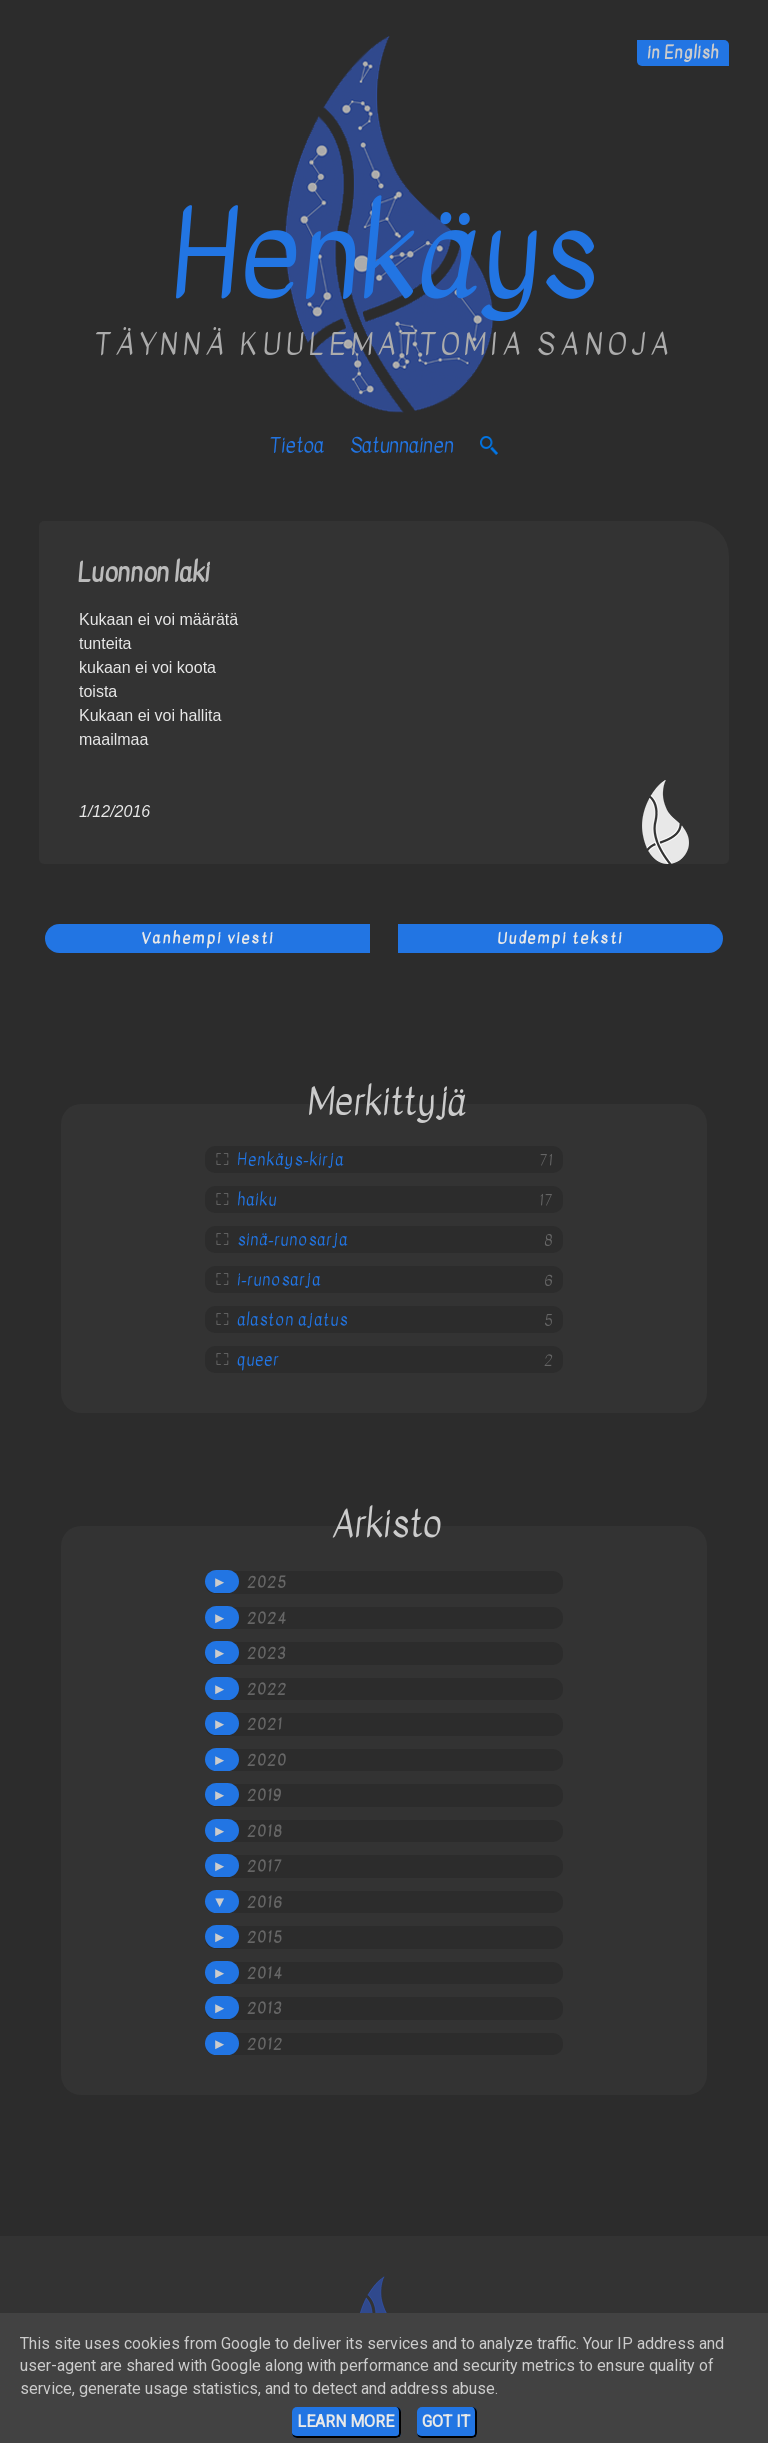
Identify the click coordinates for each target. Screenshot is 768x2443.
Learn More (345, 2421)
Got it (446, 2421)
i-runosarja (279, 1280)
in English (683, 53)
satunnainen (402, 445)
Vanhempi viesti (207, 938)
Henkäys (384, 256)
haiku (257, 1200)
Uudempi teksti (560, 938)
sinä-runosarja (292, 1240)
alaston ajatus (292, 1320)
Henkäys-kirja (290, 1160)
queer (258, 1360)
